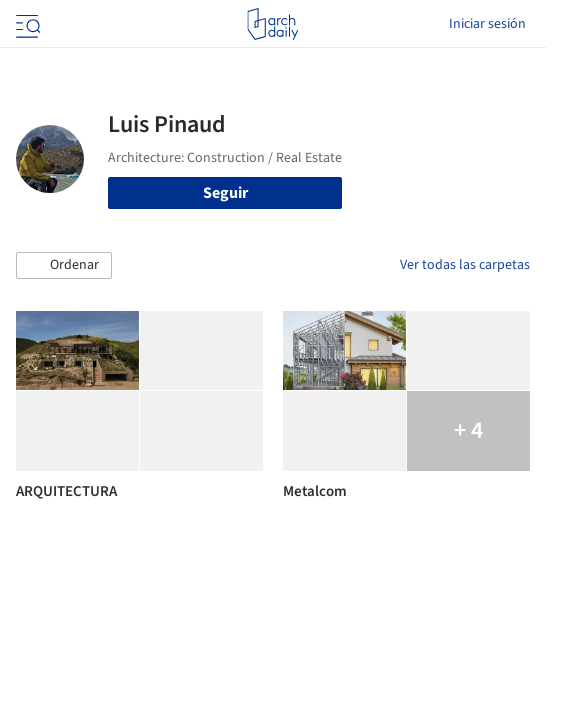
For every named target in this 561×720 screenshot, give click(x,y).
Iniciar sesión (487, 24)
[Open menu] (26, 24)
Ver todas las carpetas (465, 265)
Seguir (225, 193)
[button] (64, 266)
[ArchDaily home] (272, 24)
